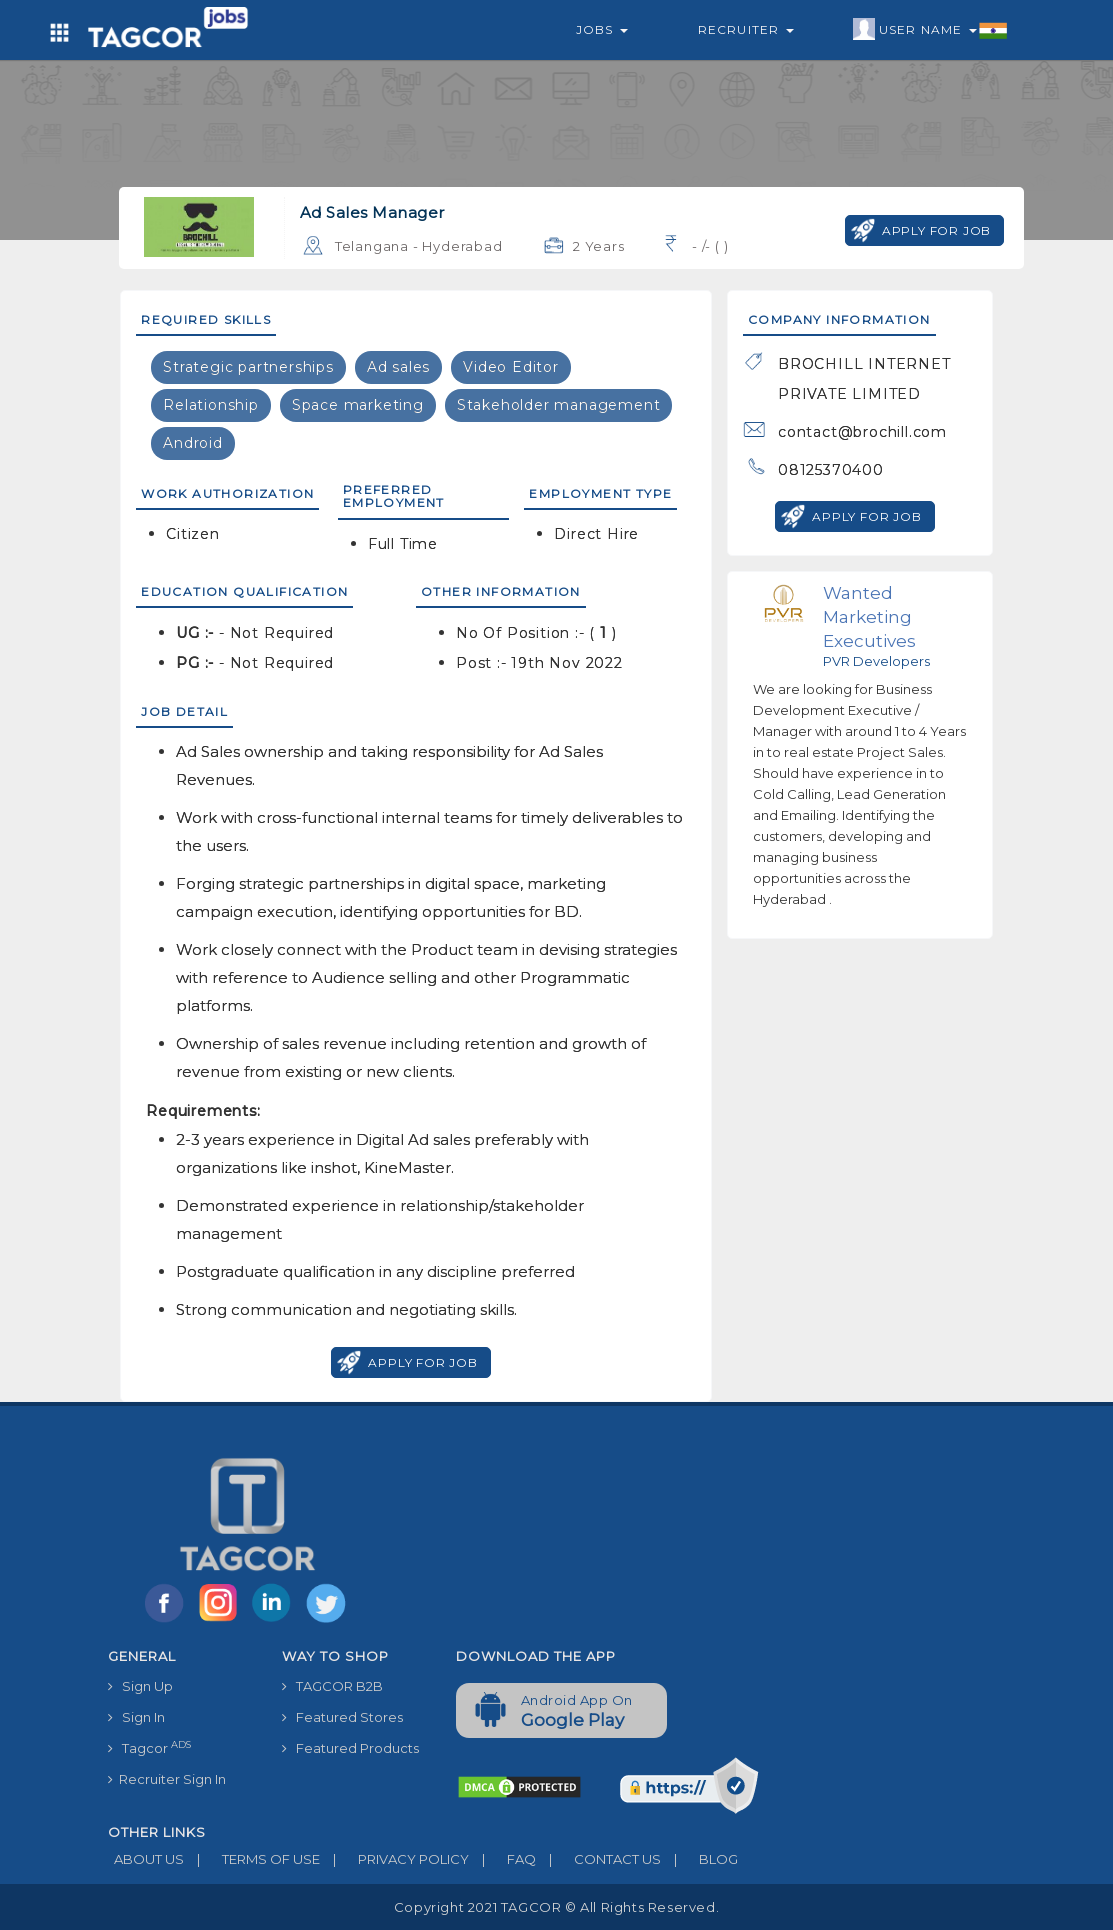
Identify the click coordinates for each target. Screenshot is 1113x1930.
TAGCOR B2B (332, 1686)
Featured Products (350, 1748)
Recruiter (746, 29)
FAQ (502, 1859)
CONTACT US (598, 1859)
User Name (930, 30)
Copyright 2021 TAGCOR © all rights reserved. (556, 1907)
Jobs (602, 29)
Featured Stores (342, 1717)
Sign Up (140, 1686)
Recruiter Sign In (167, 1779)
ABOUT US (146, 1859)
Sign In (136, 1717)
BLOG (699, 1859)
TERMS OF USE (252, 1859)
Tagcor (149, 1747)
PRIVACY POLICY (394, 1859)
